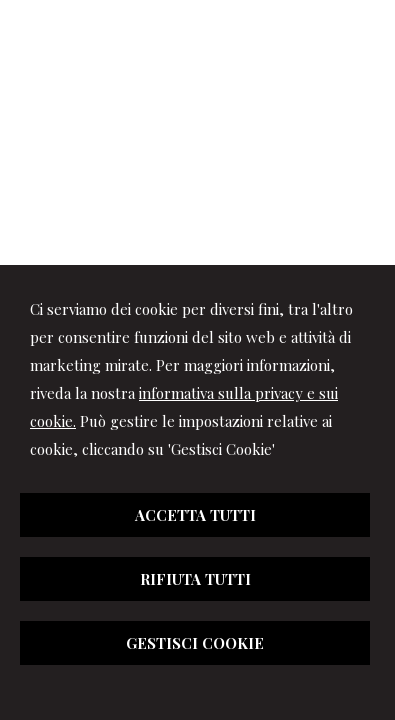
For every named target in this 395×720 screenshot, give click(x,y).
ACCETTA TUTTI (195, 515)
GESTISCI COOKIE (195, 643)
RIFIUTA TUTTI (195, 579)
